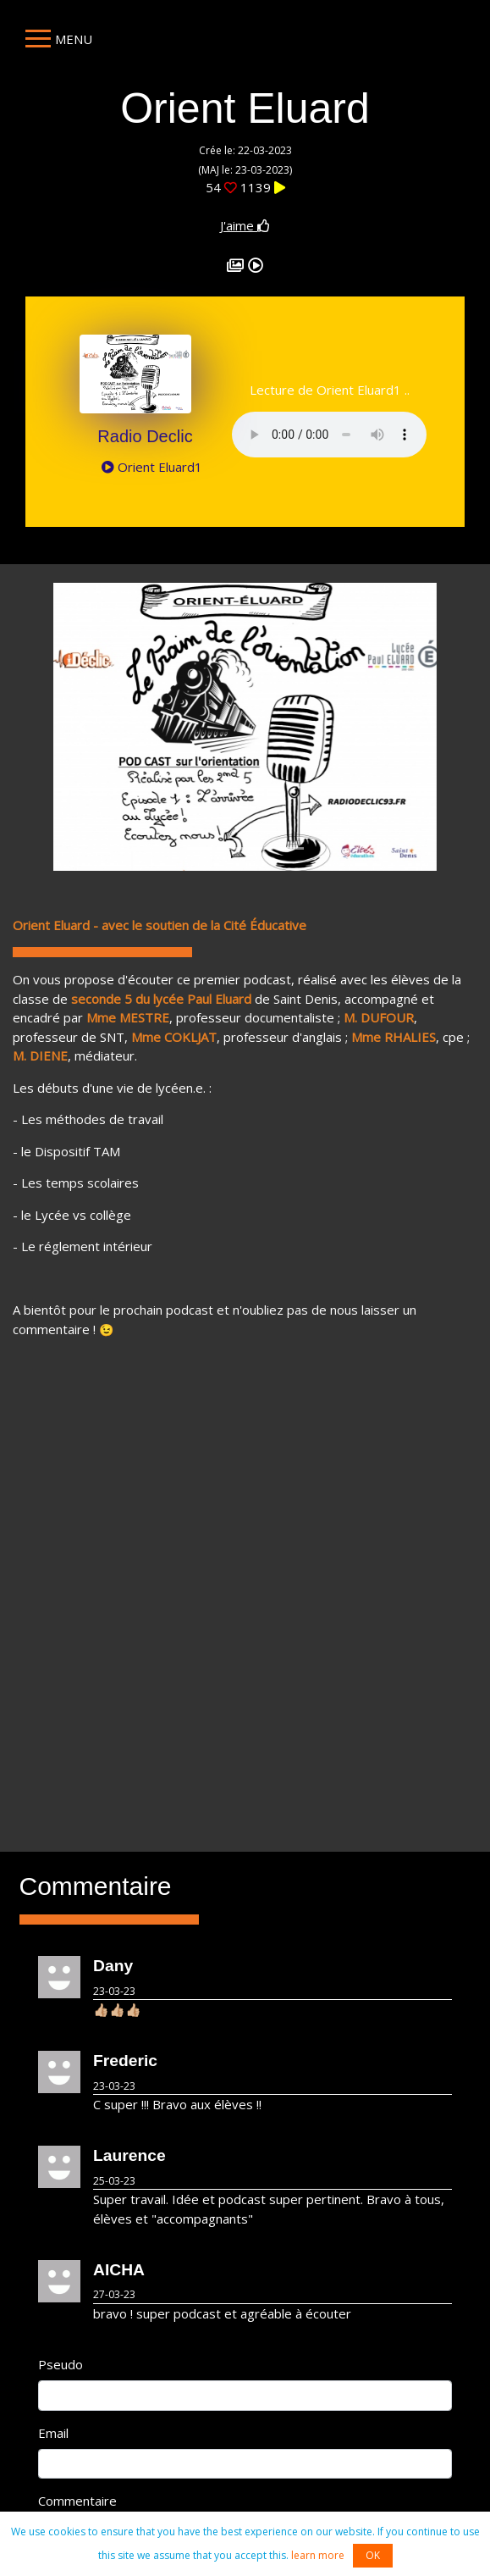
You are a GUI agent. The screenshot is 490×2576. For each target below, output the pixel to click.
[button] (82, 727)
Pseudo (60, 2364)
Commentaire (77, 2500)
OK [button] (373, 2555)
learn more (317, 2555)
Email (53, 2432)
